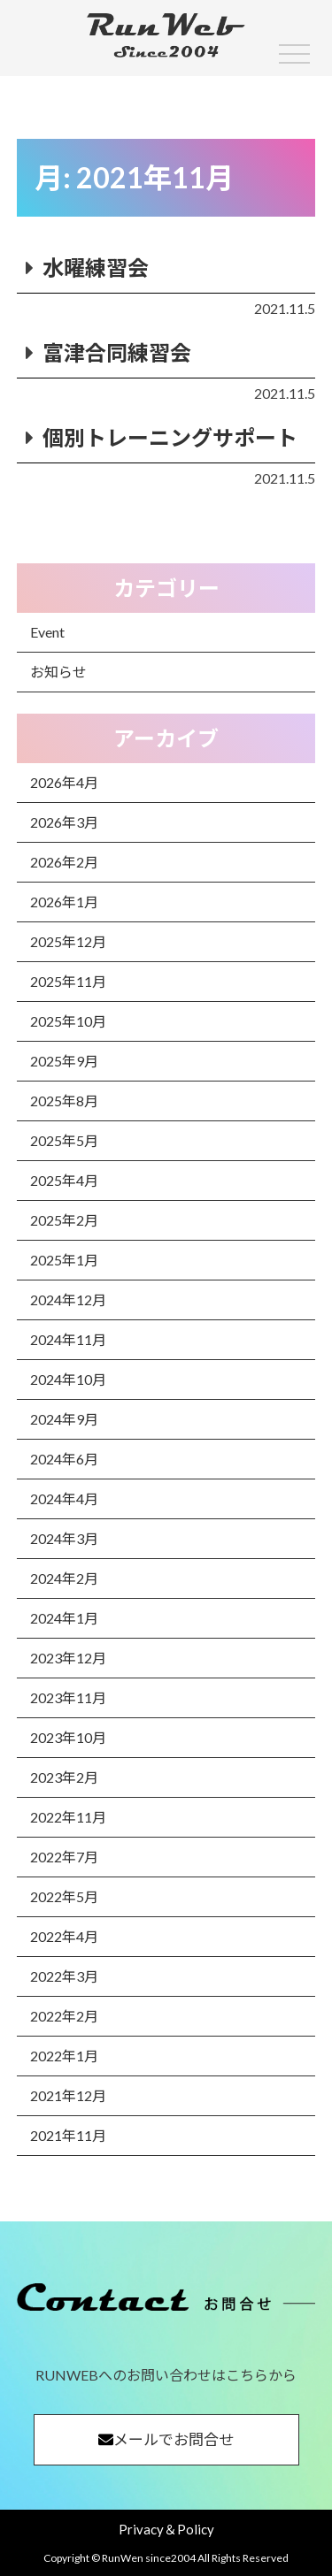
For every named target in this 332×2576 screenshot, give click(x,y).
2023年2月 (64, 1777)
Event (47, 631)
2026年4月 (64, 782)
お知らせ (58, 671)
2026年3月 (64, 822)
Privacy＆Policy (166, 2529)
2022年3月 (64, 1976)
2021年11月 (68, 2135)
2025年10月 (68, 1021)
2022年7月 (64, 1856)
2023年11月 (68, 1697)
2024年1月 (64, 1617)
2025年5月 (64, 1140)
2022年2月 (64, 2015)
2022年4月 (64, 1936)
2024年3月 (64, 1538)
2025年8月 (64, 1100)
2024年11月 (68, 1339)
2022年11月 (68, 1816)
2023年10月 (68, 1737)
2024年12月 (68, 1299)
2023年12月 (68, 1657)
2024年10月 (68, 1379)
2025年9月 (64, 1060)
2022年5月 (64, 1896)
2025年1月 (64, 1259)
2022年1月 (64, 2055)
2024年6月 (64, 1458)
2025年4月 (64, 1180)
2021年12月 (68, 2095)
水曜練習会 (95, 267)
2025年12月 (68, 941)
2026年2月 (64, 861)
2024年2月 (64, 1578)
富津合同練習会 (116, 352)
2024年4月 (64, 1498)
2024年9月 (64, 1418)
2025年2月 (64, 1220)
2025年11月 (68, 981)
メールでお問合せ (166, 2439)
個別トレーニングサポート (169, 437)
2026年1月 (64, 901)
